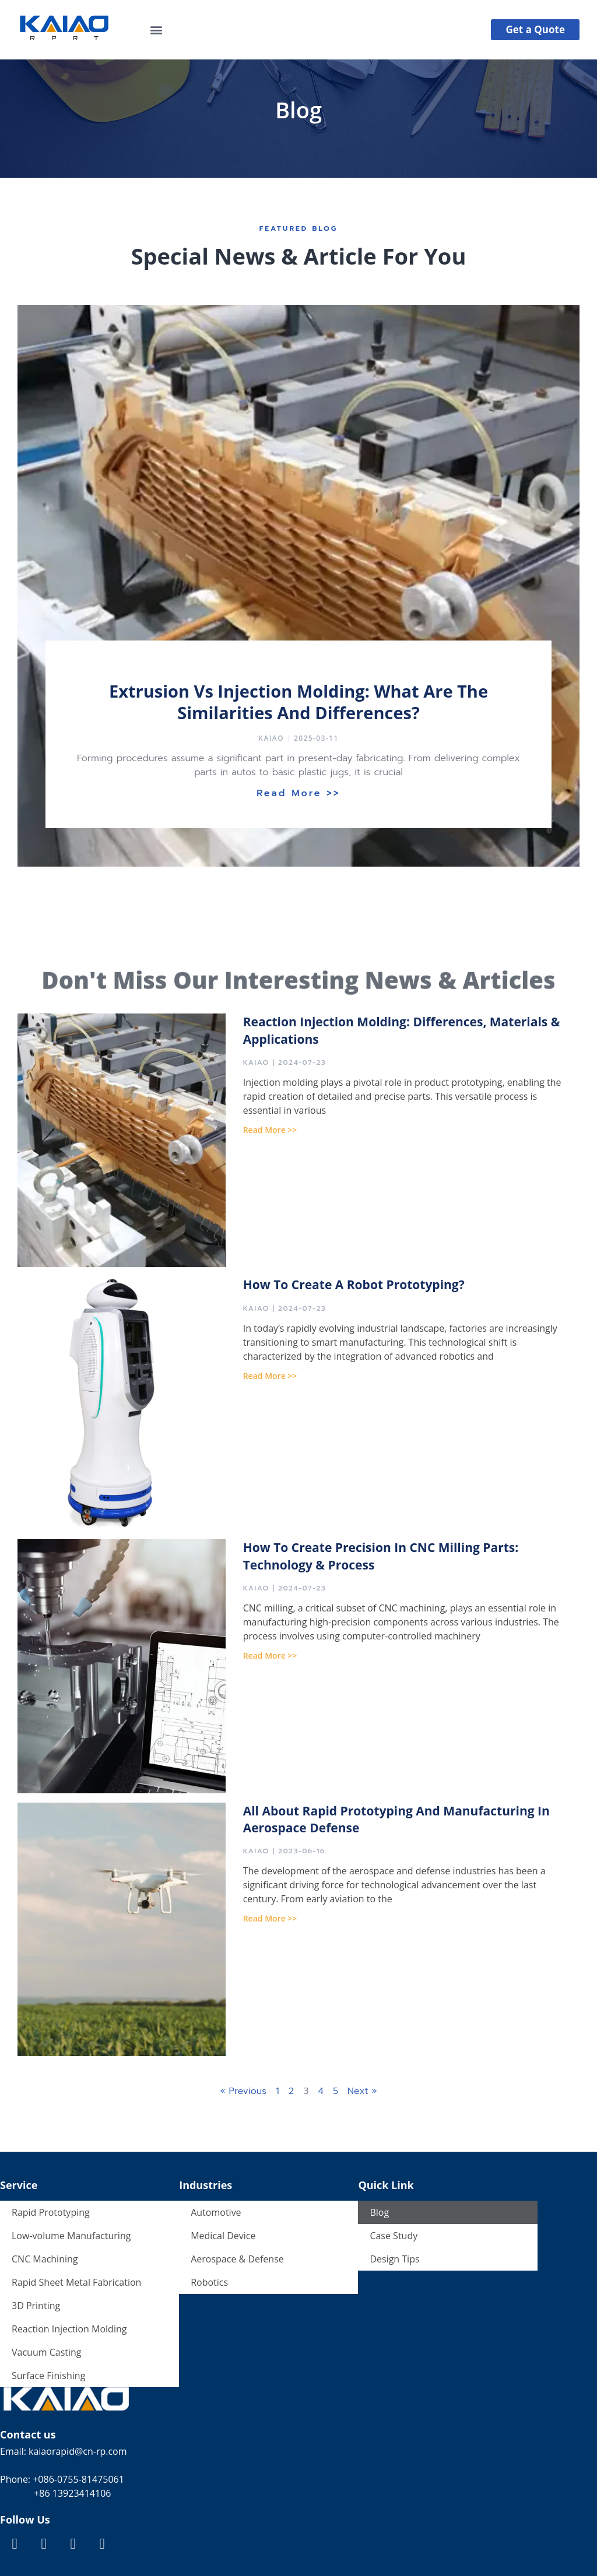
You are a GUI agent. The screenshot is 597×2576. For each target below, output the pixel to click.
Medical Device (223, 2235)
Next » (362, 2091)
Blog (379, 2212)
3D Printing (36, 2305)
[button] (156, 29)
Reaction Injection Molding (69, 2328)
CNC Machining (45, 2259)
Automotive (216, 2212)
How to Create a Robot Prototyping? (354, 1284)
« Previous (243, 2091)
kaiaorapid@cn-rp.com (76, 2451)
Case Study (393, 2235)
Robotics (209, 2282)
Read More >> (298, 793)
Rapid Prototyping (51, 2212)
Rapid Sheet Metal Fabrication (76, 2282)
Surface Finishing (48, 2375)
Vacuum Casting (47, 2352)
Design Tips (394, 2259)
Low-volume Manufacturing (71, 2235)
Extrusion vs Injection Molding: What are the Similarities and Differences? (298, 702)
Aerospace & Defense (237, 2259)
